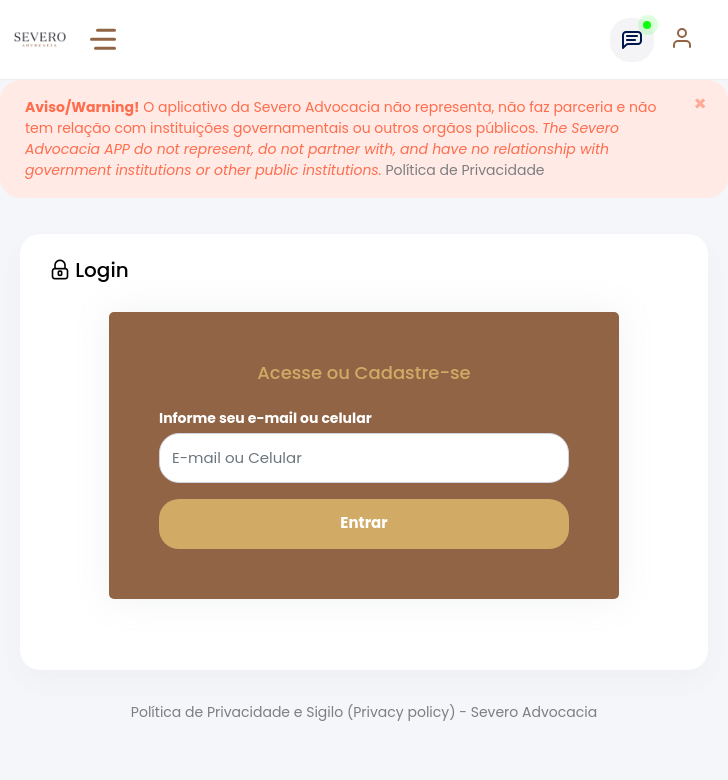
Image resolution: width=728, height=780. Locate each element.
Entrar (363, 522)
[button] (691, 40)
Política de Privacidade (464, 170)
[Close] (700, 103)
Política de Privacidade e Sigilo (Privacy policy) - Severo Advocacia (364, 712)
